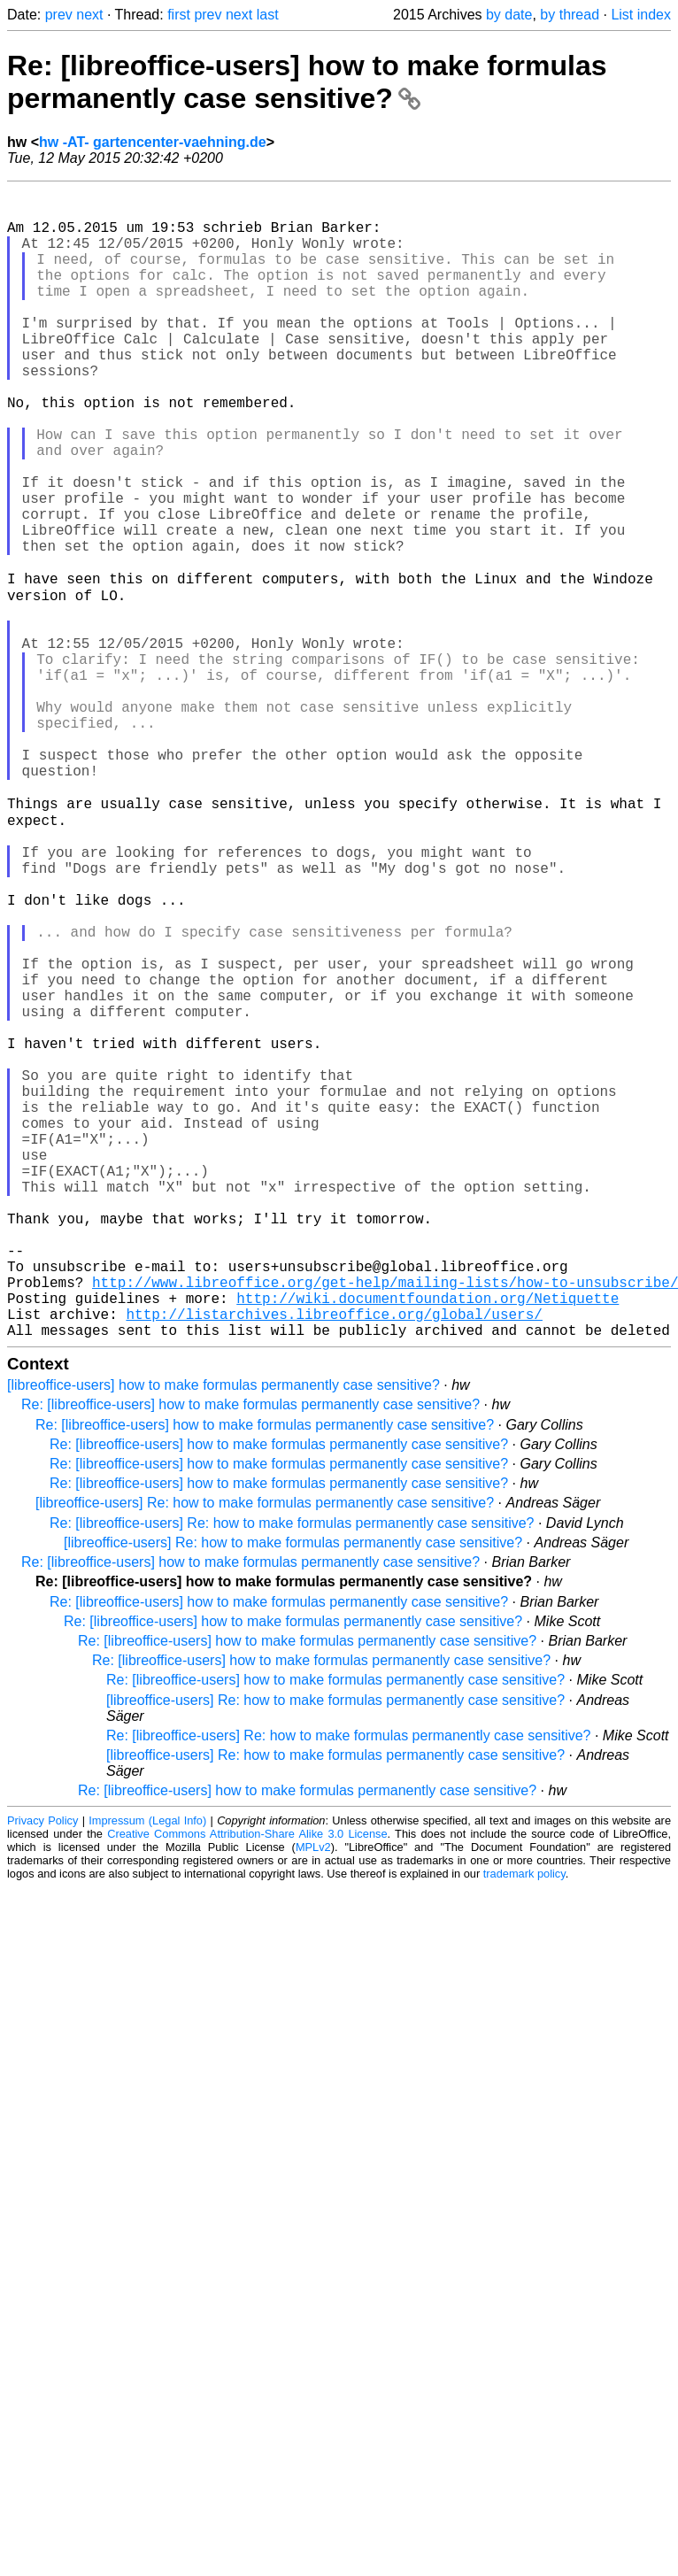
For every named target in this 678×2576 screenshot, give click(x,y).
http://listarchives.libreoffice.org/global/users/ (334, 1561)
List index (641, 14)
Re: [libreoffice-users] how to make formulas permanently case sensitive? (306, 82)
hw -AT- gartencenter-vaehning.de (152, 142)
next (89, 14)
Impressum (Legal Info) (147, 2072)
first (178, 14)
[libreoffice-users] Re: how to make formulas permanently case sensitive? (264, 1754)
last (268, 14)
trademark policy (524, 2125)
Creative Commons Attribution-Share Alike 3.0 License (247, 2085)
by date (509, 14)
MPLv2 (313, 2098)
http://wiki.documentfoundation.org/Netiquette (427, 1542)
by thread (569, 14)
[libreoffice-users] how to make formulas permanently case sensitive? (223, 1636)
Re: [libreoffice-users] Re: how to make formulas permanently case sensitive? (292, 1774)
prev (59, 14)
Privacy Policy (42, 2072)
